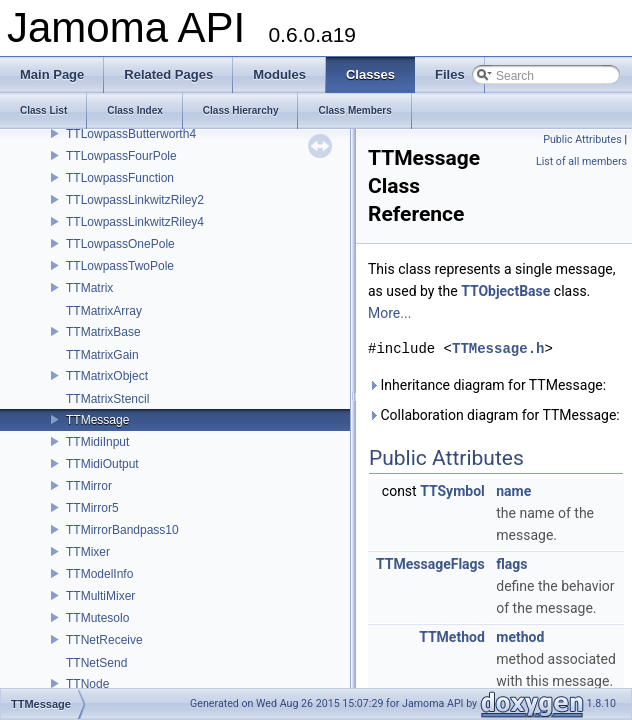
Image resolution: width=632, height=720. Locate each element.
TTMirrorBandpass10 (122, 530)
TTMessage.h (498, 348)
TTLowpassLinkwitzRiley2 (135, 200)
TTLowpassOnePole (120, 244)
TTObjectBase (505, 291)
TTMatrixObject (107, 376)
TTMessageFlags (430, 564)
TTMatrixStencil (107, 399)
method (520, 637)
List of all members (581, 161)
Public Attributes (582, 139)
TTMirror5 (92, 508)
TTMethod (452, 637)
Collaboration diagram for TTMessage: (494, 415)
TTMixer (88, 552)
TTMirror (89, 486)
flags (511, 564)
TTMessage (97, 420)
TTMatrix (89, 288)
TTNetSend (96, 663)
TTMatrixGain (102, 355)
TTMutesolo (97, 618)
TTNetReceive (104, 640)
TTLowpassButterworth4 (131, 134)
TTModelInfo (99, 574)
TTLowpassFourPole (121, 156)
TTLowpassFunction (120, 178)
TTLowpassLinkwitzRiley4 (135, 222)
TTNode (87, 684)
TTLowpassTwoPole (120, 266)
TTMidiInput (97, 442)
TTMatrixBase (103, 332)
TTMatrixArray (104, 311)
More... (389, 313)
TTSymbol (452, 491)
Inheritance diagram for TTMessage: (487, 385)
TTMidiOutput (102, 464)
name (513, 491)
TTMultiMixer (100, 596)
